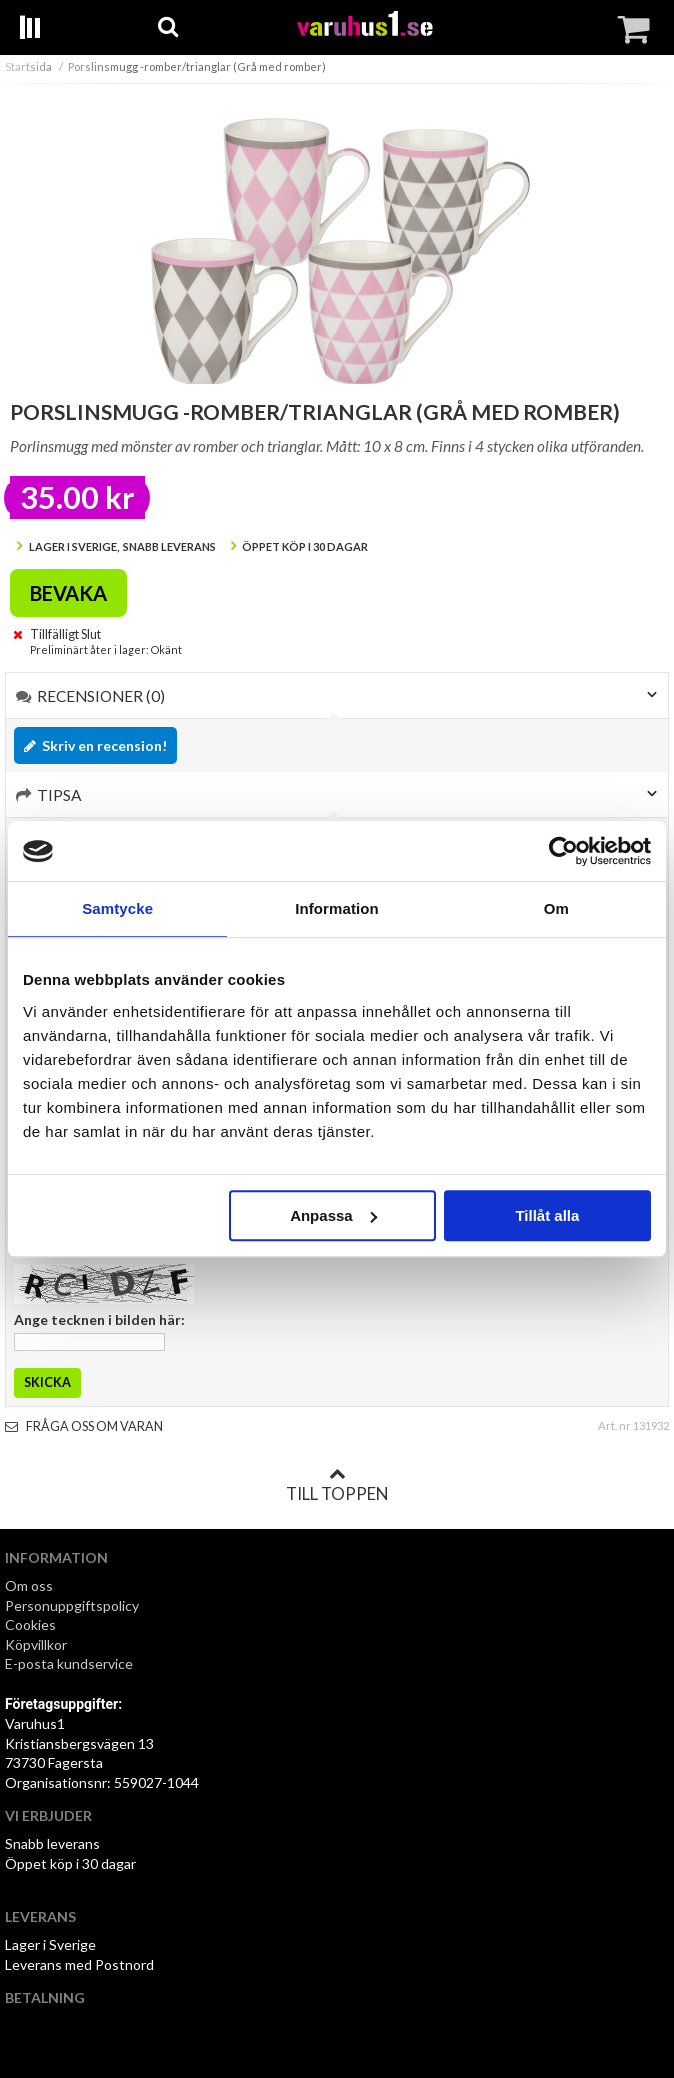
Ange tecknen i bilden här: (99, 1319)
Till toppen (337, 1485)
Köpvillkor (36, 1644)
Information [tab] (337, 908)
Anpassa (333, 1215)
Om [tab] (556, 908)
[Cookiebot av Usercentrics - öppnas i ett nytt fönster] (563, 851)
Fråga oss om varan (84, 1426)
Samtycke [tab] (117, 908)
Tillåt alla (547, 1215)
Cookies (30, 1624)
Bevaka (68, 593)
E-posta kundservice (70, 1663)
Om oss (29, 1585)
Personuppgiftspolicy (72, 1605)
